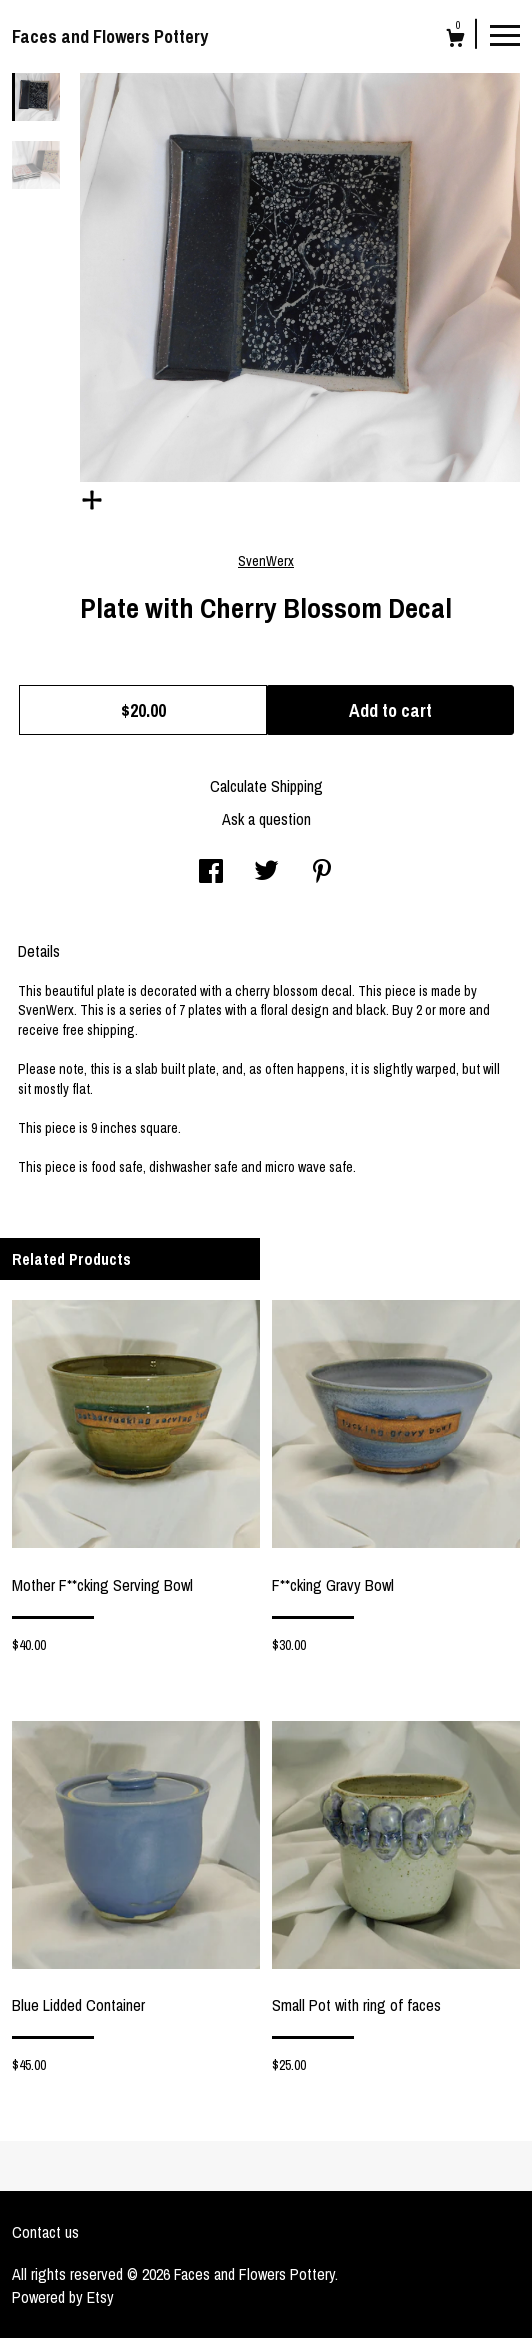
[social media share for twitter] (266, 873)
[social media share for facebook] (211, 873)
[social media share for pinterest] (322, 873)
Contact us (45, 2232)
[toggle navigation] (505, 34)
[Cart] (455, 40)
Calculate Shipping (266, 786)
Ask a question (266, 819)
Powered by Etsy (63, 2297)
